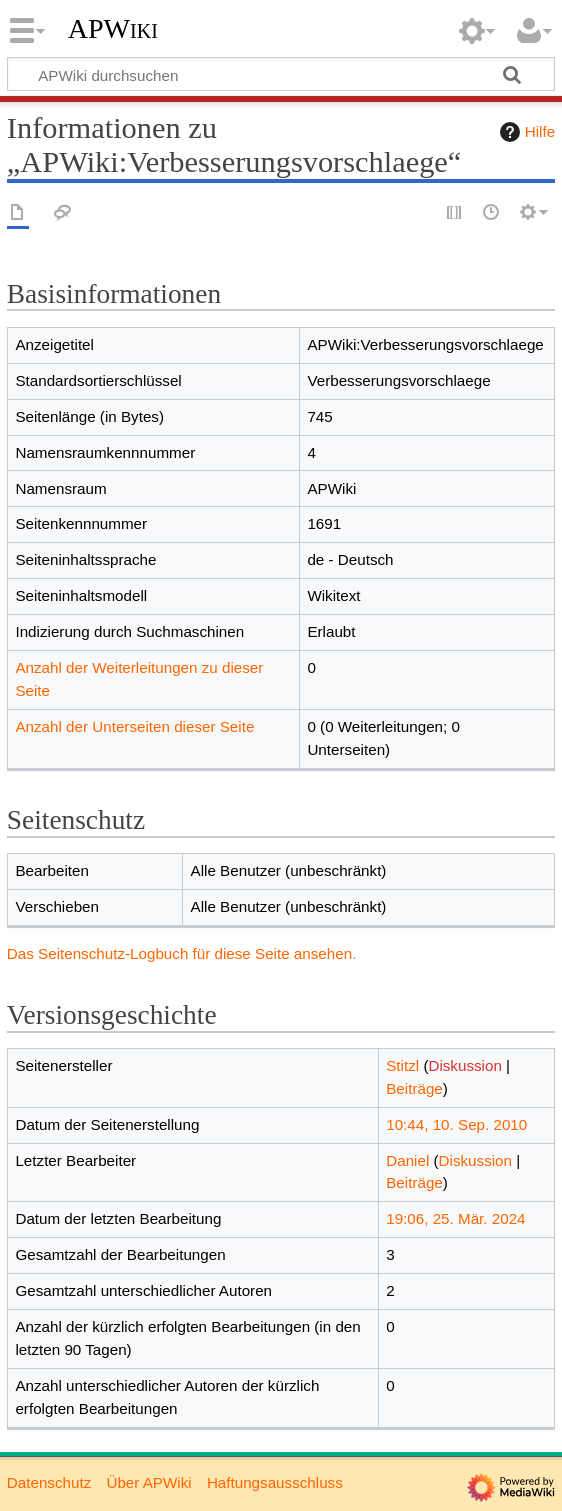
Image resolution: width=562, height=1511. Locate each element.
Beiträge (414, 1088)
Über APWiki (148, 1482)
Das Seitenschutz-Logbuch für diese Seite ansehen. (182, 953)
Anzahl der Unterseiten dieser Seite (134, 726)
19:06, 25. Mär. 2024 (455, 1218)
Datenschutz (49, 1482)
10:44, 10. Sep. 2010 (456, 1124)
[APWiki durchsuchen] (281, 74)
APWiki (113, 29)
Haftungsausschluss (275, 1482)
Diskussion (464, 1065)
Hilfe (525, 132)
